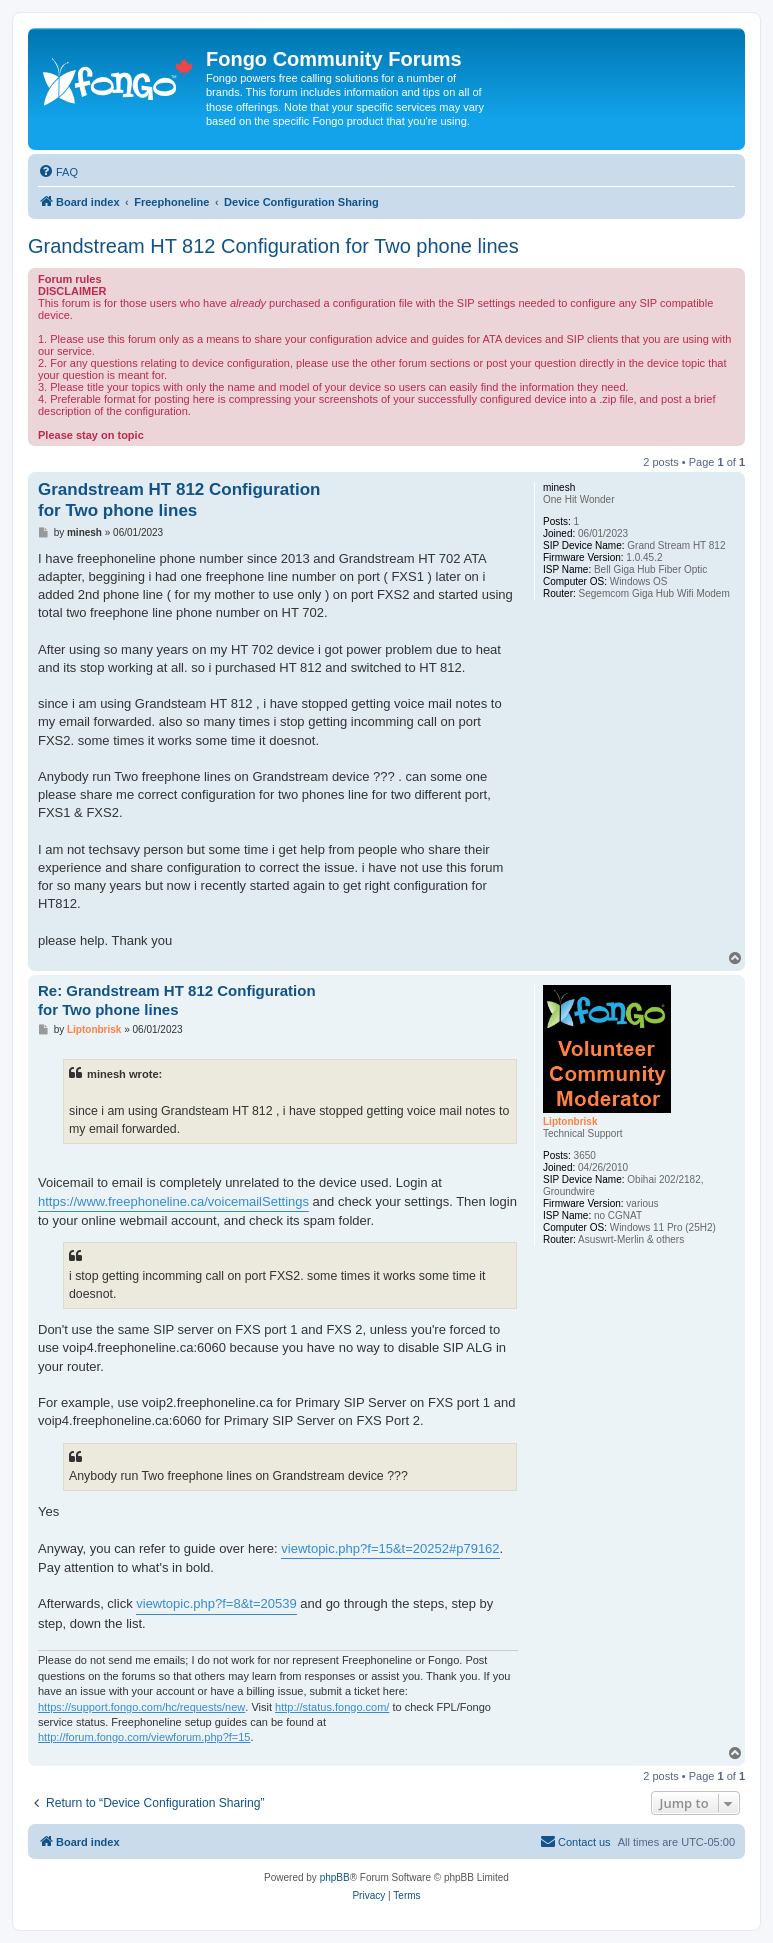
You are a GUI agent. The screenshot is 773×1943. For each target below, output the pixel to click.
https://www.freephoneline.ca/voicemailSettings (173, 1201)
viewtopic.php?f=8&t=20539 (216, 1603)
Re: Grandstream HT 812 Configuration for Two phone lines (177, 1000)
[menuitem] (58, 172)
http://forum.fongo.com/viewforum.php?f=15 (144, 1737)
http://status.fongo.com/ (332, 1707)
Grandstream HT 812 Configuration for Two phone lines (273, 246)
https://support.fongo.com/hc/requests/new (141, 1707)
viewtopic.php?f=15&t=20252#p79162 (390, 1548)
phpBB (335, 1877)
